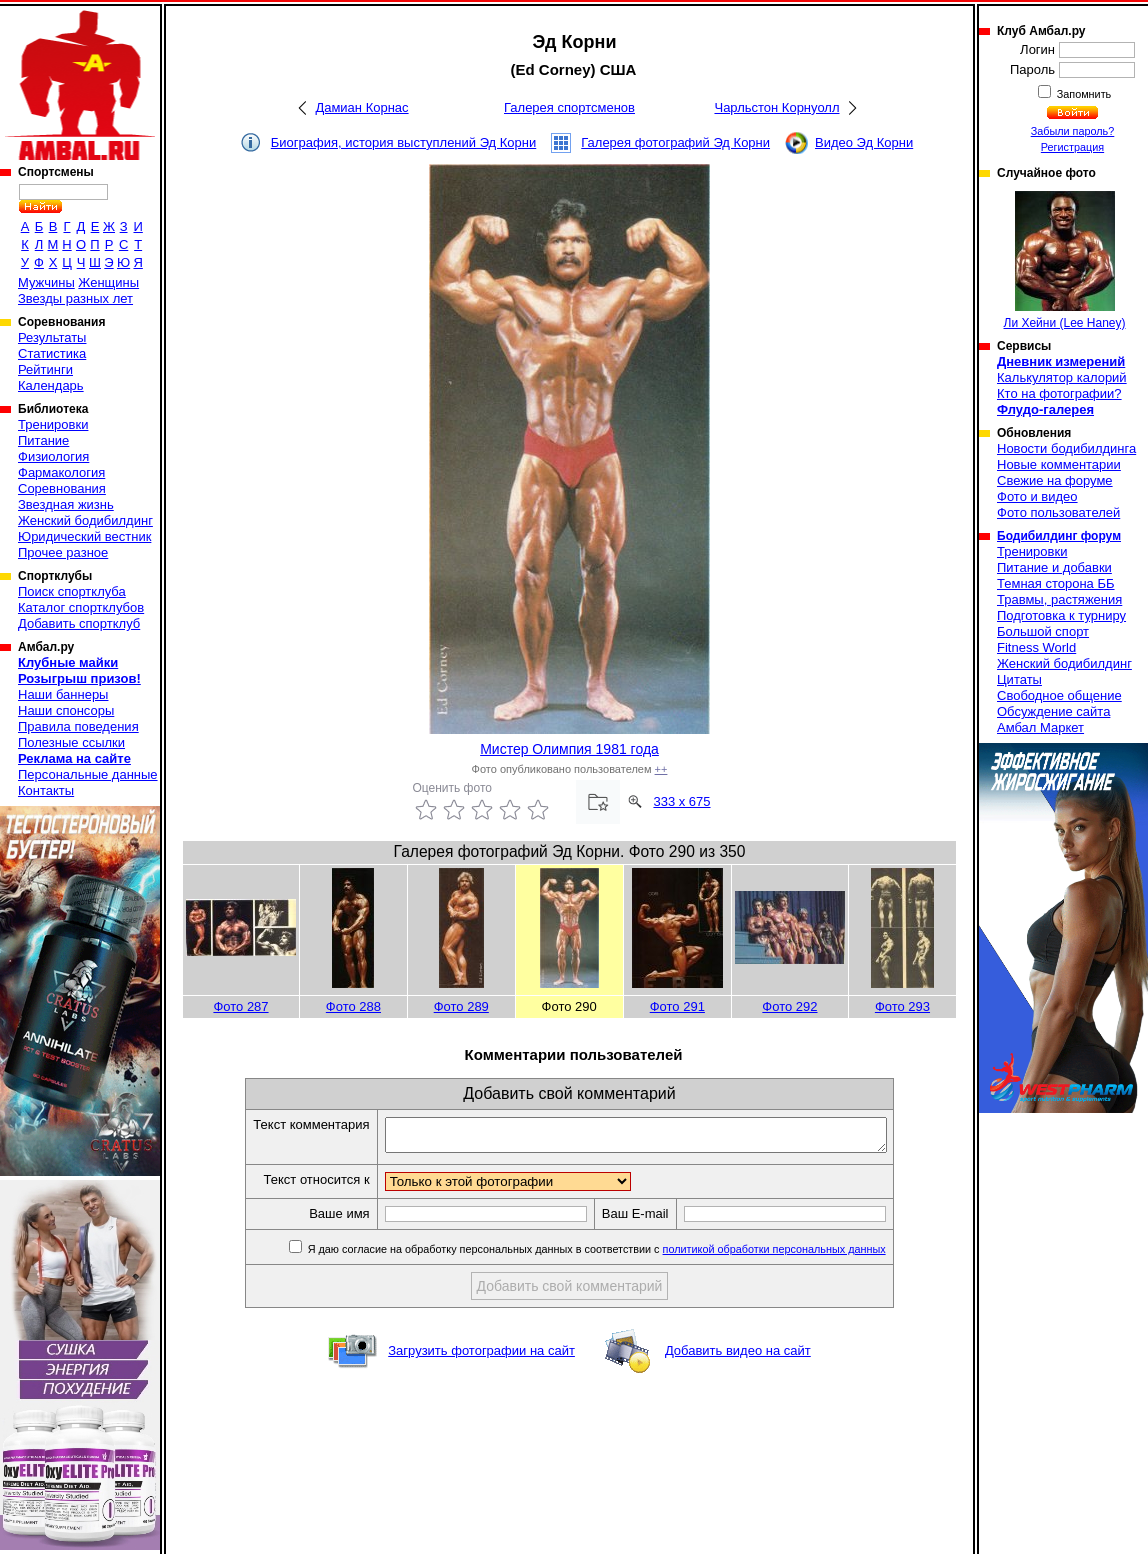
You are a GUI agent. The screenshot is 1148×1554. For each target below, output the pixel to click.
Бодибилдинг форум (1059, 536)
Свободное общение (1059, 695)
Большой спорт (1043, 631)
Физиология (53, 456)
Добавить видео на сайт (738, 1356)
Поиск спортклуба (72, 591)
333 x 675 (681, 801)
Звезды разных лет (75, 298)
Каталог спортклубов (81, 607)
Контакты (46, 790)
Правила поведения (78, 726)
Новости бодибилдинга (1066, 448)
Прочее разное (63, 552)
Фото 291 (677, 1006)
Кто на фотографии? (1059, 393)
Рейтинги (45, 369)
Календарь (51, 385)
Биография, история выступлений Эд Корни (404, 142)
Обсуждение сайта (1053, 711)
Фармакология (61, 472)
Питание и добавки (1054, 567)
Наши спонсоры (66, 710)
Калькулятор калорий (1062, 377)
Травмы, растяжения (1059, 599)
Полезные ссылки (71, 742)
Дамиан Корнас (361, 107)
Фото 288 (353, 1006)
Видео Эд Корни (864, 142)
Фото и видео (1037, 496)
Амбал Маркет (1040, 727)
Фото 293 (902, 1006)
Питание (43, 440)
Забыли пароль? (1073, 131)
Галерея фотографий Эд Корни (675, 142)
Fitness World (1036, 647)
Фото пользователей (1058, 512)
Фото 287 (240, 1006)
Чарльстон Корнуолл (776, 107)
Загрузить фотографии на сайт (481, 1356)
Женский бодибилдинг (85, 520)
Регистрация (1072, 147)
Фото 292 (789, 1006)
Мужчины (46, 282)
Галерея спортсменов (569, 107)
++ (661, 769)
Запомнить (1083, 94)
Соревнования (62, 488)
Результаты (52, 337)
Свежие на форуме (1055, 480)
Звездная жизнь (66, 504)
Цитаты (1019, 679)
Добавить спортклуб (79, 623)
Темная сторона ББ (1056, 583)
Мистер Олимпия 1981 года (569, 749)
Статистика (52, 353)
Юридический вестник (84, 536)
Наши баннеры (63, 694)
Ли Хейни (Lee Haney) (1065, 260)
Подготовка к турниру (1061, 615)
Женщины (108, 282)
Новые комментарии (1059, 464)
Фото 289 (461, 1006)
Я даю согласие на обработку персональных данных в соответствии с (625, 1255)
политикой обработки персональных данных (804, 1255)
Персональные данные (88, 774)
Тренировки (53, 424)
